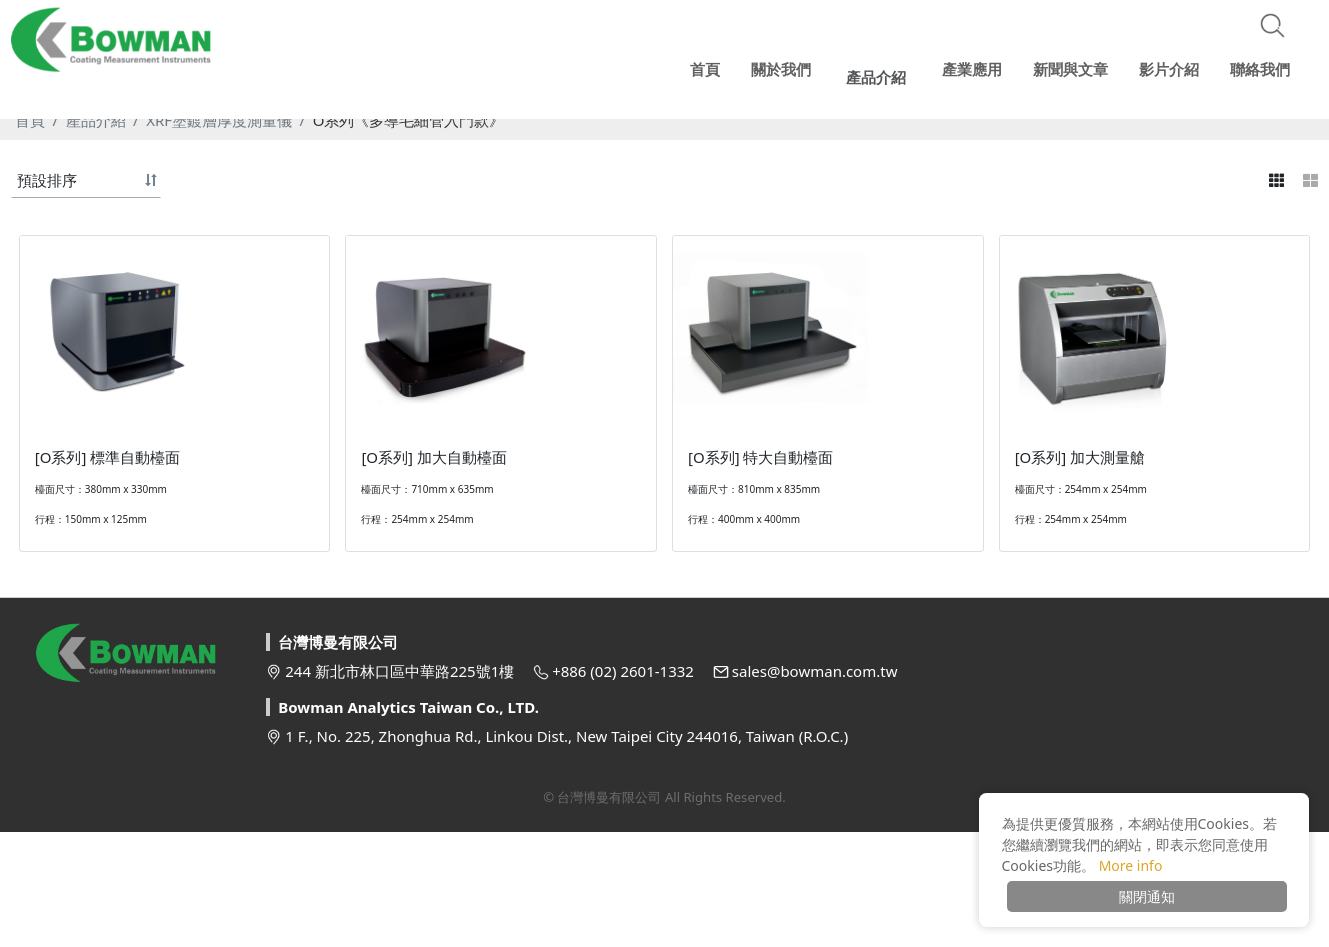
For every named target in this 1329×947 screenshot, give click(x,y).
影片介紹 (1168, 65)
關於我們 (792, 65)
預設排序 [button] (47, 180)
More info (1131, 865)
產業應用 (972, 65)
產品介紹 (96, 120)
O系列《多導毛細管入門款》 (409, 120)
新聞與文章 (1070, 65)
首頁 (30, 120)
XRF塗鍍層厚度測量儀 (219, 120)
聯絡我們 (1258, 65)
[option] (664, 100)
